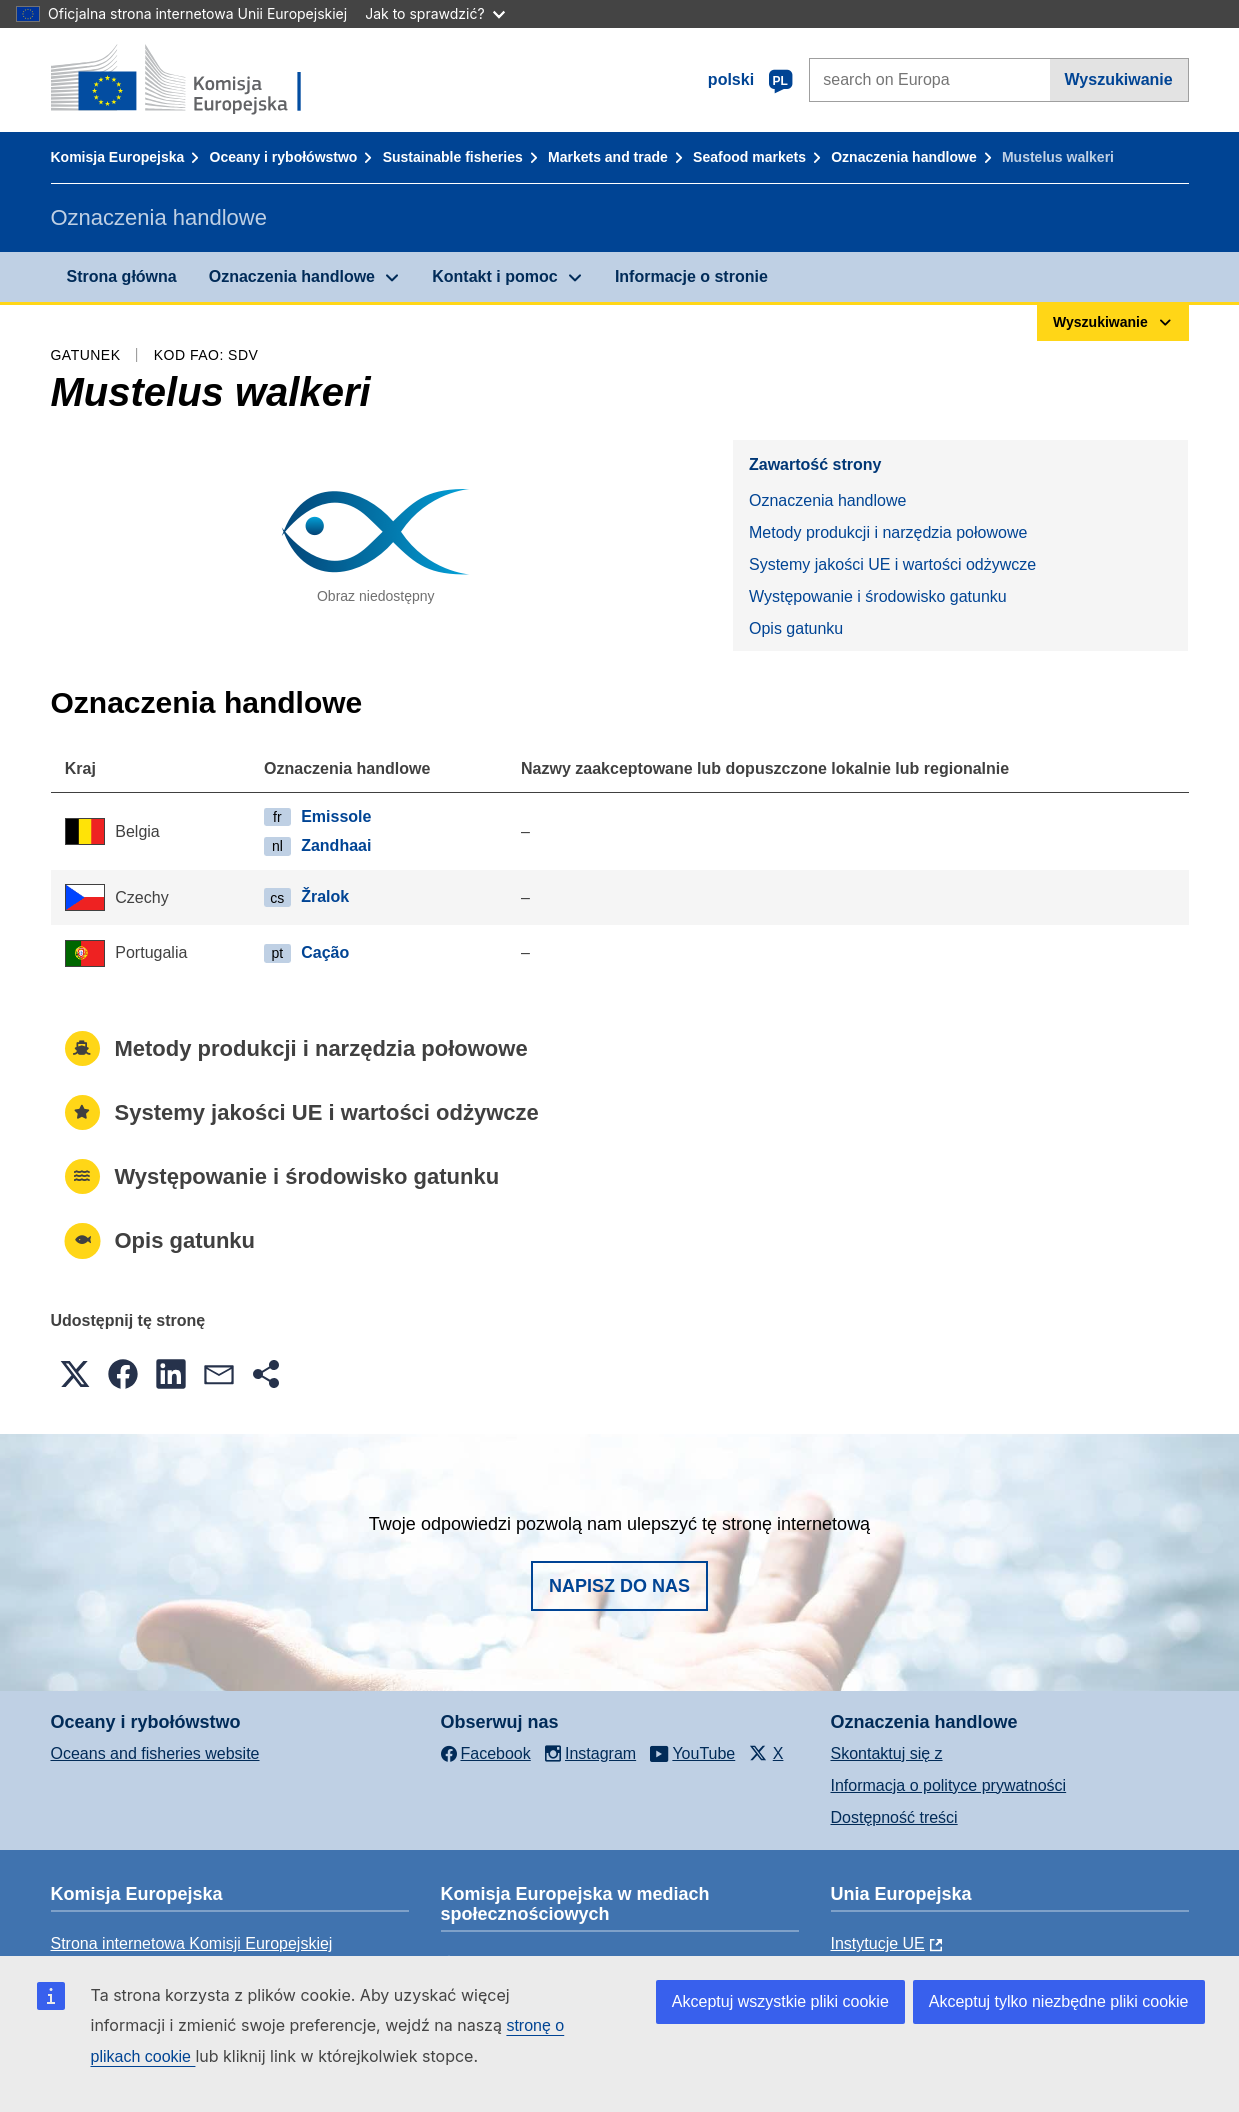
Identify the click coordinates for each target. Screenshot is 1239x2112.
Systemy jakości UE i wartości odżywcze (892, 564)
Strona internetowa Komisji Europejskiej (192, 1943)
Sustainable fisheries (453, 157)
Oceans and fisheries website (155, 1753)
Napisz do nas (619, 1586)
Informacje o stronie (691, 276)
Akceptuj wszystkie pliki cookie (780, 2001)
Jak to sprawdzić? (434, 13)
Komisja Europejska (118, 157)
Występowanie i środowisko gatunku (878, 596)
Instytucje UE (878, 1943)
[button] (75, 1374)
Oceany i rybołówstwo (284, 157)
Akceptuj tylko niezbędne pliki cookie (1059, 2001)
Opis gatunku (796, 628)
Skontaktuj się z (887, 1753)
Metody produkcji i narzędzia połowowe (888, 532)
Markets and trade (608, 157)
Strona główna (122, 276)
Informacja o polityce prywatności (949, 1785)
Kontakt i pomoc (494, 276)
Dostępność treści (894, 1817)
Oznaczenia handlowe (903, 157)
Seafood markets (749, 157)
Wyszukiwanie (1119, 79)
